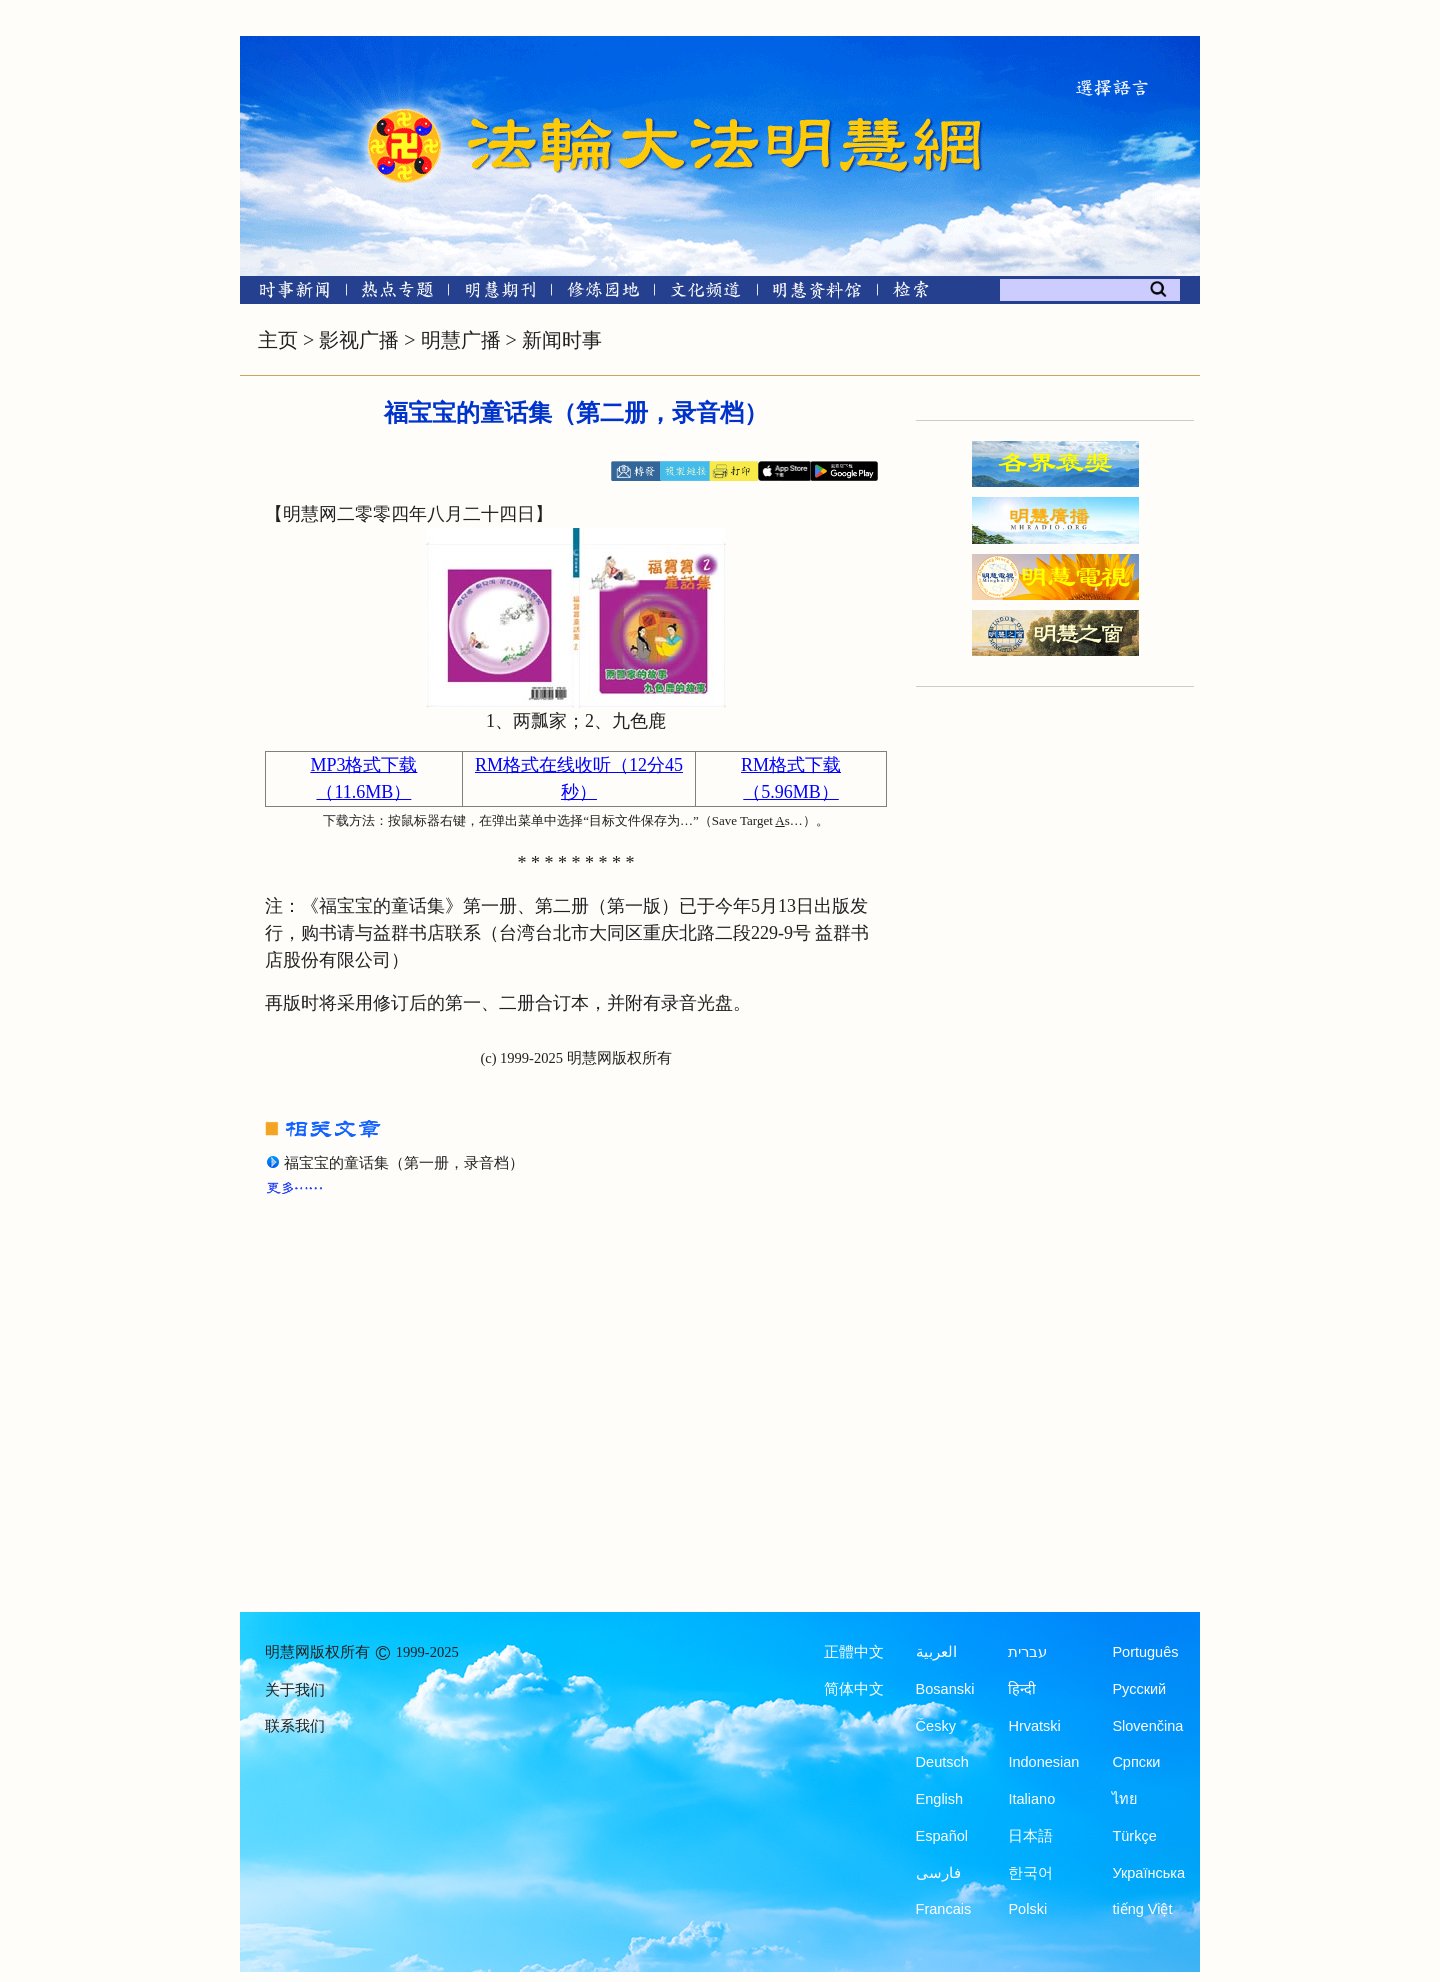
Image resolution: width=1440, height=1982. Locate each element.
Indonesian (1043, 1762)
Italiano (1031, 1799)
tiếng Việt (1142, 1909)
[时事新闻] (288, 293)
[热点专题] (397, 293)
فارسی (938, 1873)
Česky (936, 1726)
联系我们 (295, 1726)
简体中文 (854, 1689)
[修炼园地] (602, 293)
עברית (1027, 1652)
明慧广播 (461, 340)
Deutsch (942, 1762)
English (940, 1799)
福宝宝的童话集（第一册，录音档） (404, 1163)
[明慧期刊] (500, 293)
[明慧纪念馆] (817, 293)
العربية (936, 1652)
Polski (1027, 1909)
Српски (1136, 1762)
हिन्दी (1022, 1689)
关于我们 (295, 1690)
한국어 (1030, 1873)
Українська (1148, 1873)
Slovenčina (1147, 1726)
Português (1145, 1652)
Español (942, 1836)
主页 (278, 340)
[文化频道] (705, 293)
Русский (1139, 1689)
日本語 (1030, 1836)
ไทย (1125, 1799)
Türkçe (1134, 1836)
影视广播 (359, 340)
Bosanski (945, 1689)
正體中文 (854, 1652)
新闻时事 (562, 340)
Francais (944, 1909)
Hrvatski (1034, 1726)
